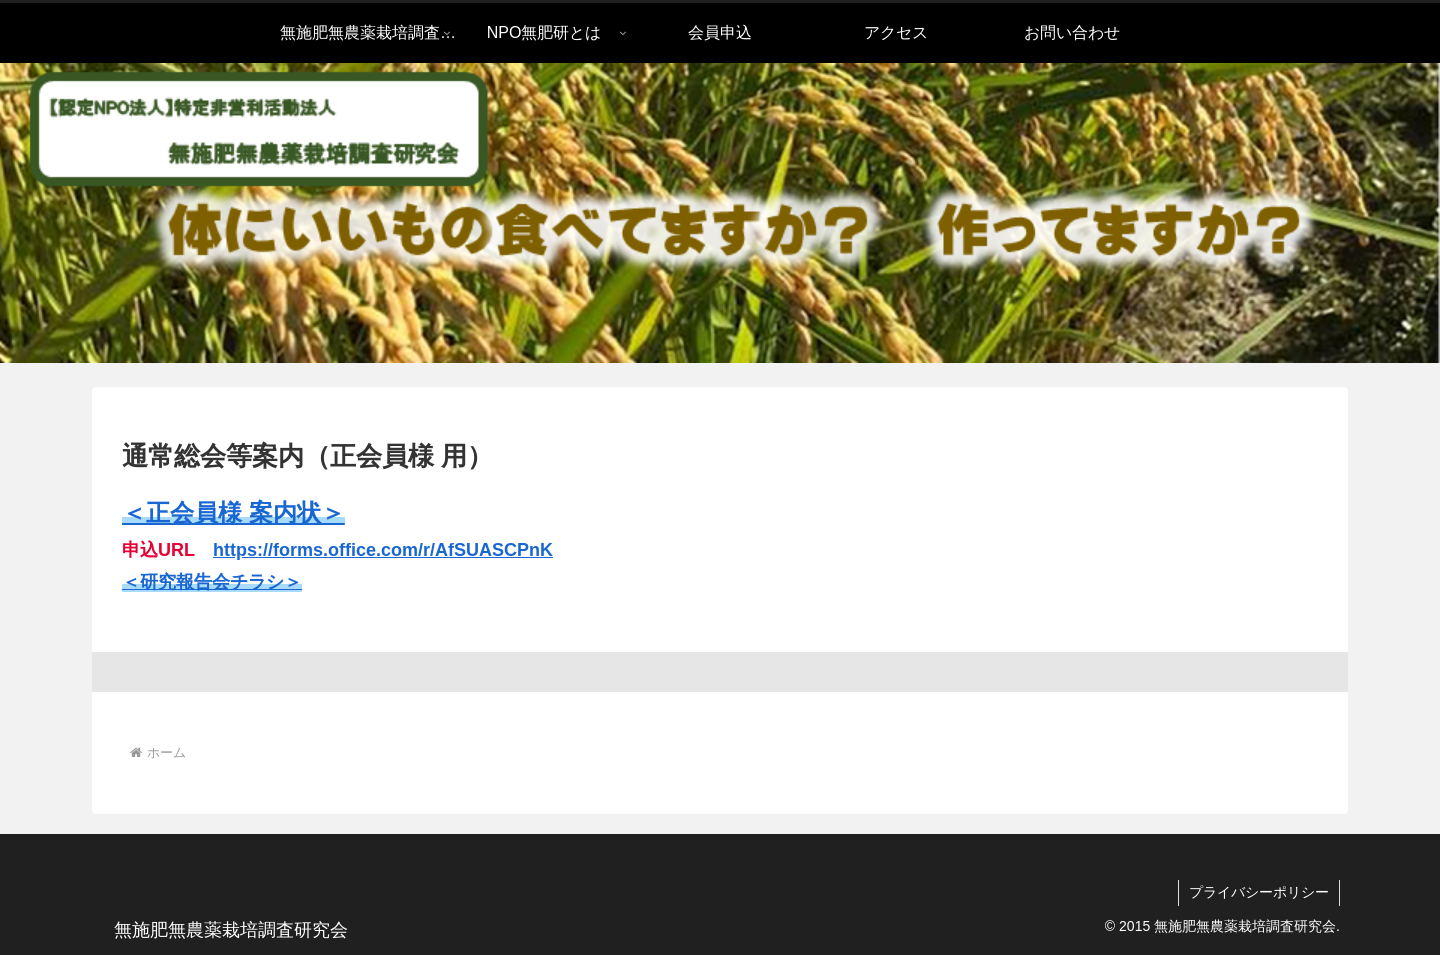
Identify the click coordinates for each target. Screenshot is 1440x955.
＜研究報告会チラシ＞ (212, 582)
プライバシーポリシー (1259, 892)
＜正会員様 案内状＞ (233, 512)
